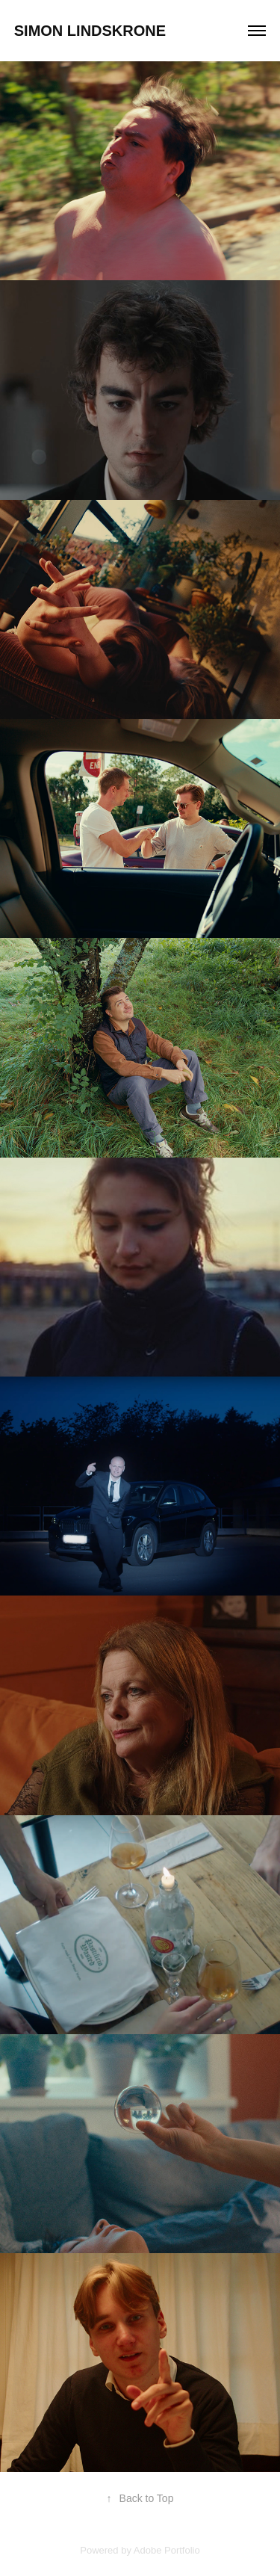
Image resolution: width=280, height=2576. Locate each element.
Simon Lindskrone (90, 30)
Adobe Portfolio (167, 2550)
